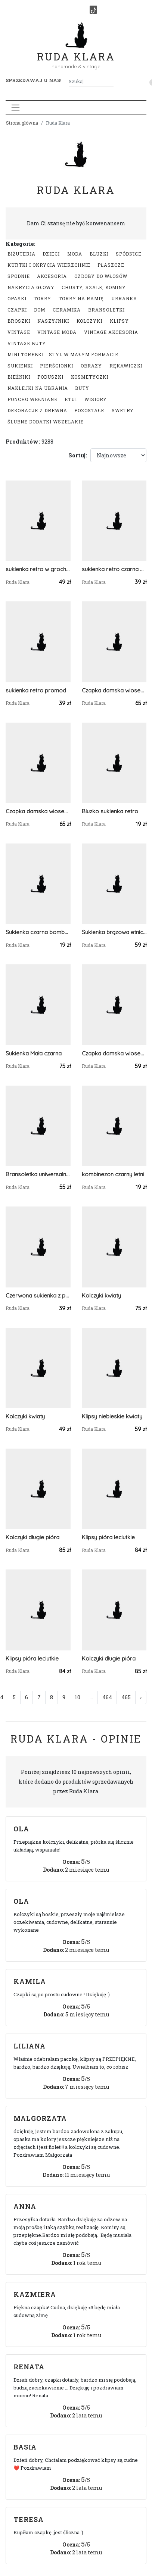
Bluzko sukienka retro (110, 811)
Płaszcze (110, 265)
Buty (82, 388)
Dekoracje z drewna (37, 410)
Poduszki (50, 377)
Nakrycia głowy (31, 287)
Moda (74, 254)
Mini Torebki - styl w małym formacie (62, 354)
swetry (123, 410)
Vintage (18, 332)
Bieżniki (18, 377)
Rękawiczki (126, 366)
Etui (71, 399)
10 (77, 1697)
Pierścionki (56, 366)
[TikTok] (93, 10)
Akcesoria (52, 276)
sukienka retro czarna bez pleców (114, 569)
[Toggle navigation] (15, 108)
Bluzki (99, 254)
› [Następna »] (141, 1697)
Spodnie (18, 276)
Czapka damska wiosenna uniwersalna (114, 690)
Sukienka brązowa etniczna (114, 932)
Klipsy (119, 321)
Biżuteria (21, 254)
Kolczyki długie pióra (32, 1537)
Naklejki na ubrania (37, 388)
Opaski (17, 298)
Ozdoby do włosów (100, 276)
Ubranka (124, 298)
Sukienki (20, 366)
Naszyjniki (53, 321)
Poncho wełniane (32, 399)
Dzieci (51, 254)
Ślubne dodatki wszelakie (45, 422)
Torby (42, 298)
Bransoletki (106, 310)
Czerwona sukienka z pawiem (38, 1295)
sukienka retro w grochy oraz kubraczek (38, 569)
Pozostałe (89, 410)
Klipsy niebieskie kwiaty (112, 1416)
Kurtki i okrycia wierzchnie (48, 265)
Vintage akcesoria (111, 332)
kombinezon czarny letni (113, 1174)
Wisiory (95, 399)
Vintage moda (57, 332)
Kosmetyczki (89, 377)
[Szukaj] (111, 81)
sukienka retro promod (36, 690)
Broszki (18, 321)
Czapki (17, 310)
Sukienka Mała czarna (34, 1053)
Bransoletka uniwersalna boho (38, 1174)
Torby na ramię (81, 298)
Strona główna (22, 123)
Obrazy (91, 366)
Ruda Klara (76, 50)
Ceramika (67, 310)
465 (126, 1697)
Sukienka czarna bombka (38, 932)
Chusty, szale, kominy (94, 287)
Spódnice (129, 254)
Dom (39, 310)
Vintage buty (26, 343)
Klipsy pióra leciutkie (108, 1537)
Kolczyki (89, 321)
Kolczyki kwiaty (101, 1295)
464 (107, 1697)
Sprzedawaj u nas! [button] (33, 80)
